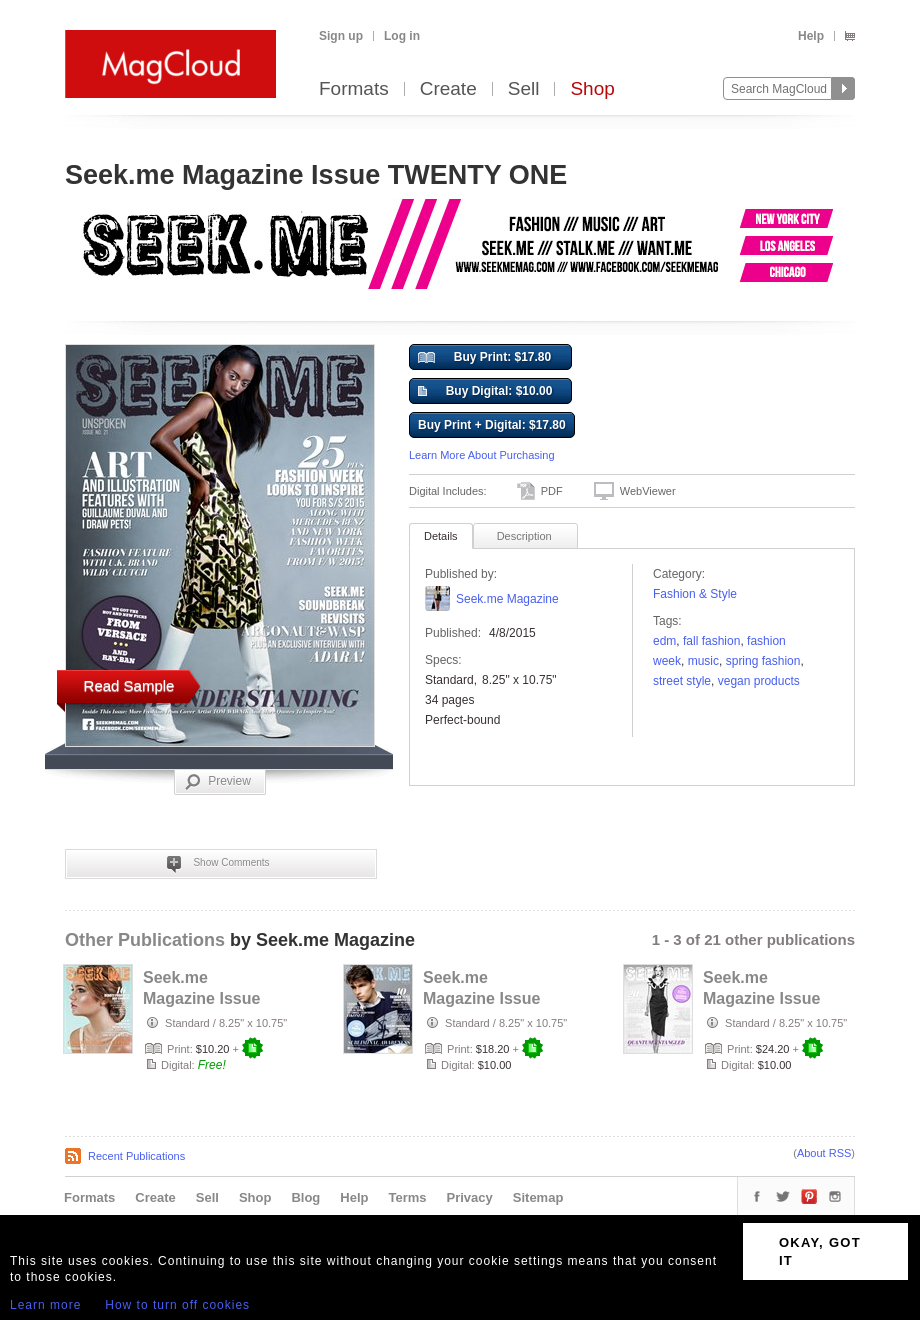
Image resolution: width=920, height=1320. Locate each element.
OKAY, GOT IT (820, 1251)
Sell (524, 89)
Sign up (341, 36)
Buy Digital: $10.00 (485, 392)
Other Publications (145, 940)
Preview (218, 782)
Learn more (45, 1305)
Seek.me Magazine (507, 599)
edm (664, 641)
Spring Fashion (763, 661)
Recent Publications (136, 1156)
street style (682, 681)
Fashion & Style (695, 594)
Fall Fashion (711, 641)
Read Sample (129, 685)
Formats (354, 89)
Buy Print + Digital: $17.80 (492, 425)
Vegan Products (759, 681)
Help (811, 36)
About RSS (824, 1153)
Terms (407, 1197)
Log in (402, 36)
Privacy (470, 1197)
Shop (592, 89)
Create (448, 89)
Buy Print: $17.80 (484, 358)
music (703, 661)
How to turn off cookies (177, 1305)
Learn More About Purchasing (482, 455)
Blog (305, 1197)
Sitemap (538, 1197)
